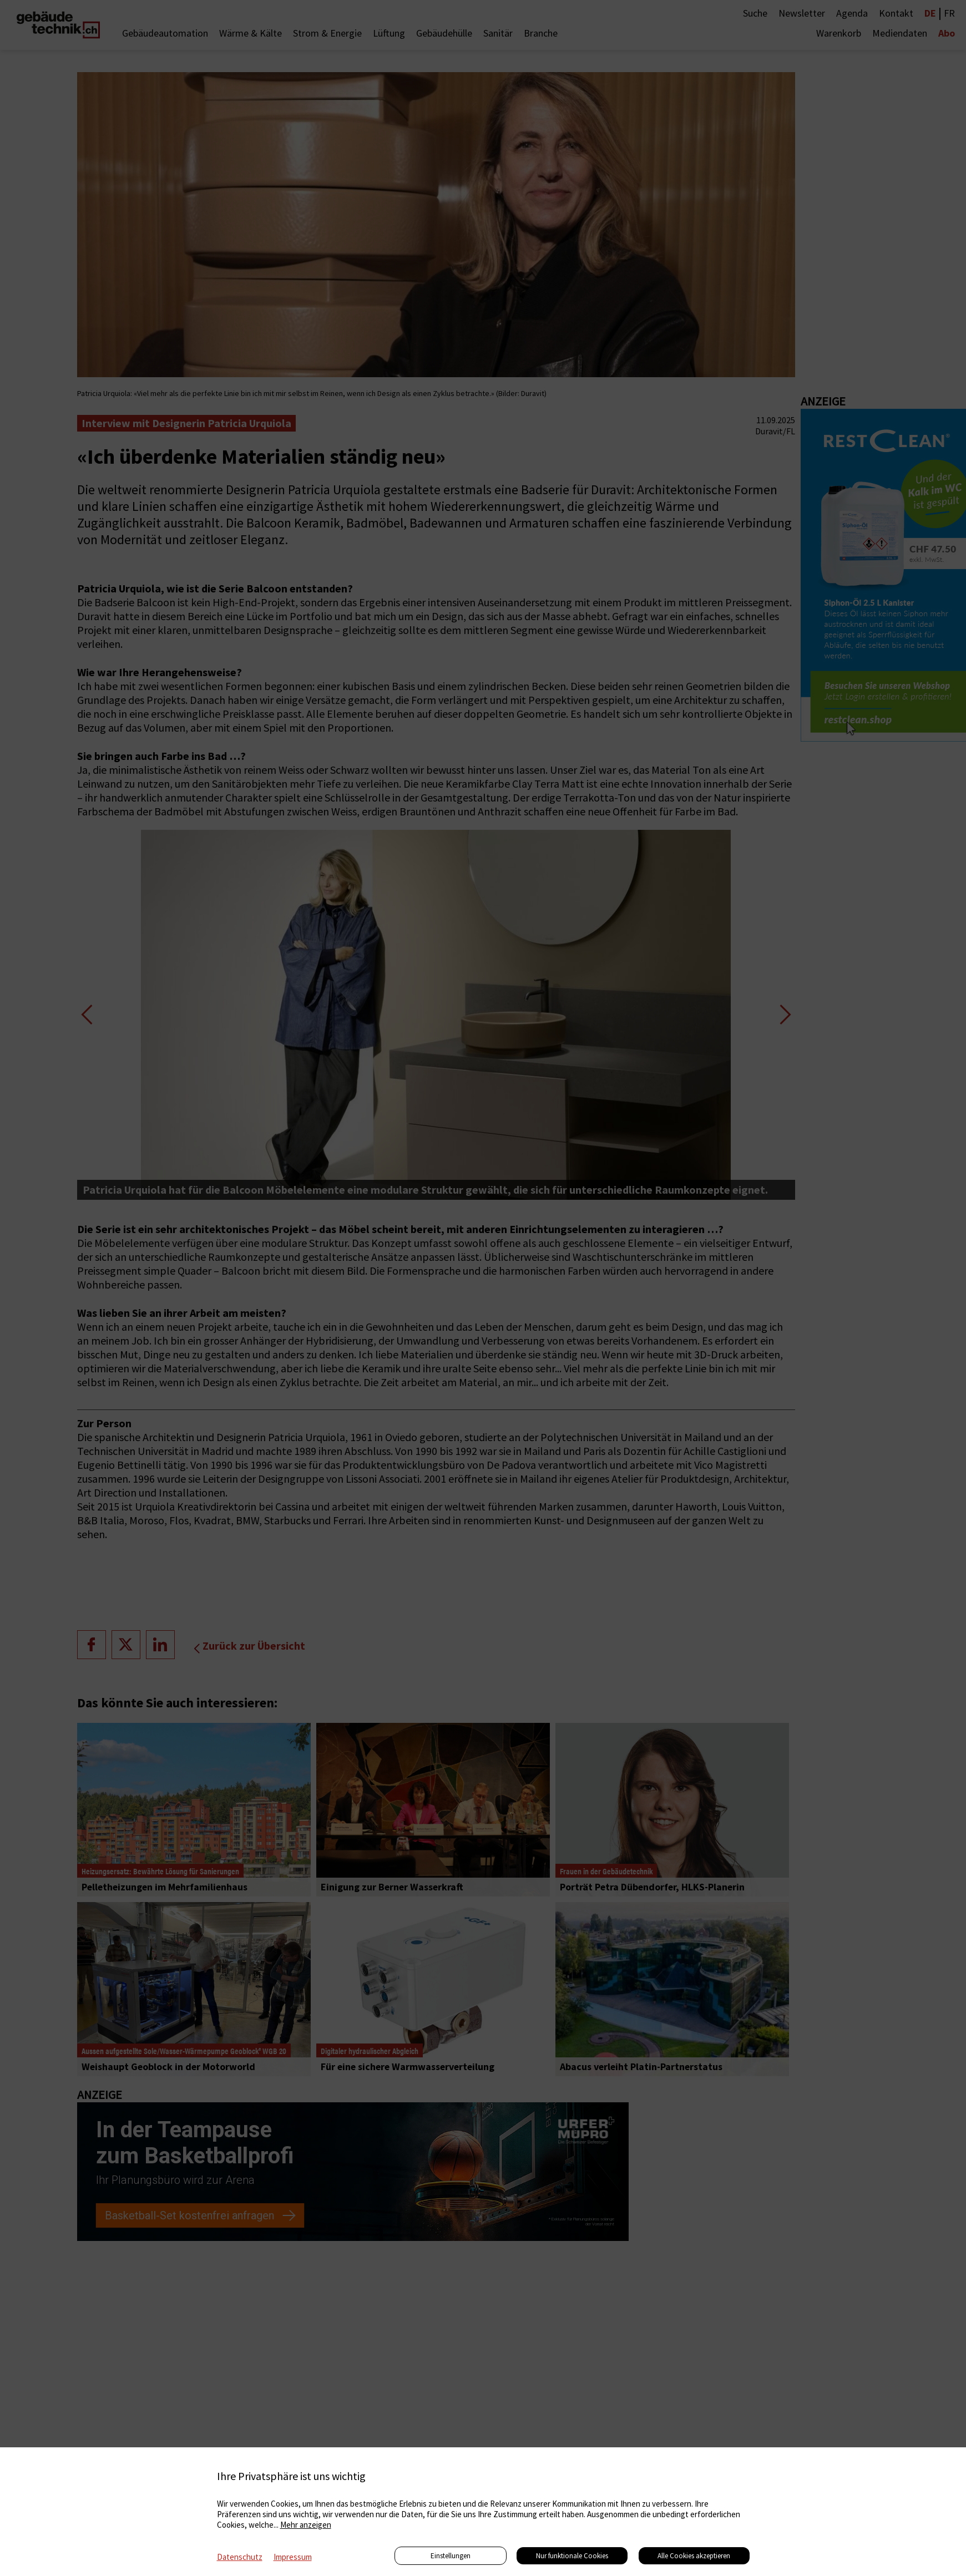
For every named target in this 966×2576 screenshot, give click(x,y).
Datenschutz (239, 2557)
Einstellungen (451, 2555)
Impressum (293, 2557)
